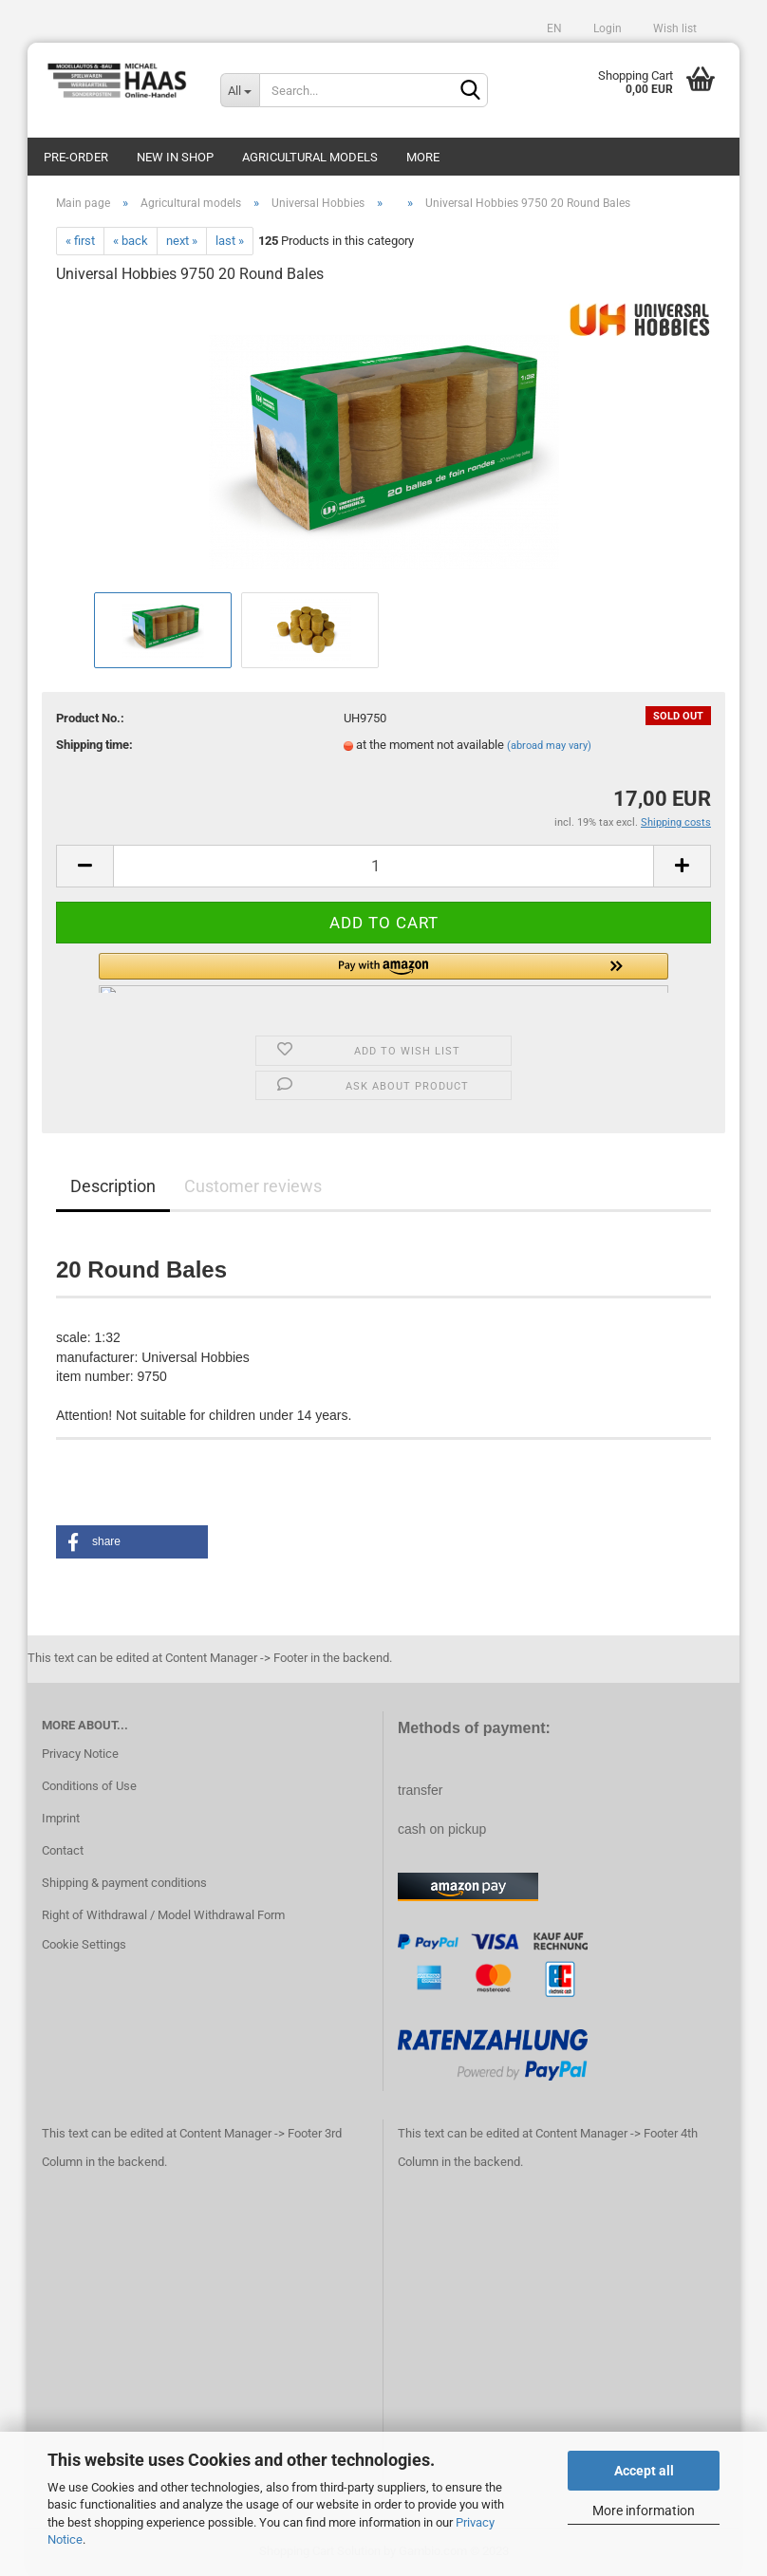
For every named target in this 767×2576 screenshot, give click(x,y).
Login (606, 28)
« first (80, 240)
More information (643, 2510)
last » (229, 240)
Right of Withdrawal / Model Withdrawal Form (163, 1915)
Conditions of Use (89, 1786)
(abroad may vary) (549, 745)
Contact (63, 1850)
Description (113, 1186)
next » (181, 240)
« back (130, 240)
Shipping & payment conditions (124, 1883)
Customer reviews (253, 1186)
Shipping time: (94, 744)
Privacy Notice (80, 1753)
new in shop (175, 157)
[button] (383, 973)
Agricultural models (310, 157)
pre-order (76, 157)
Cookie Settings (84, 1944)
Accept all (644, 2470)
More (423, 157)
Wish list (673, 28)
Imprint (61, 1818)
